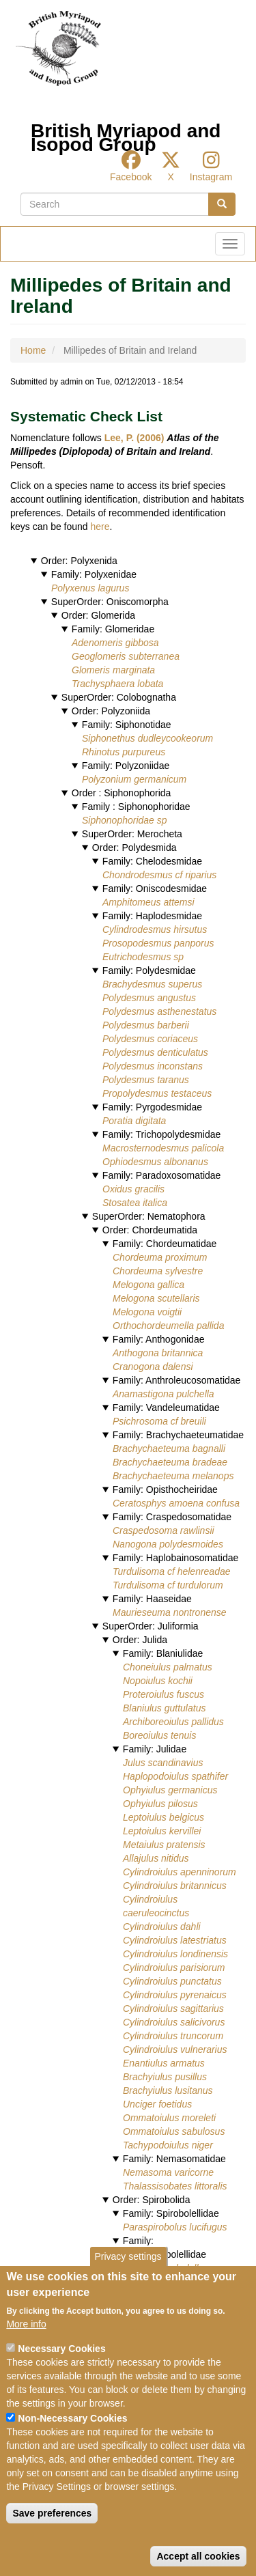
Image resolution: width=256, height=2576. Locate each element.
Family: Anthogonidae (159, 1339)
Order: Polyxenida (79, 560)
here (100, 526)
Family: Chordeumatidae (165, 1243)
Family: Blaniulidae (163, 1653)
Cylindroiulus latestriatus (175, 1940)
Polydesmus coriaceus (150, 1038)
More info (26, 2353)
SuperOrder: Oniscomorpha (110, 601)
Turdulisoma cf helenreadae (172, 1571)
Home (33, 350)
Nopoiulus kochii (158, 1680)
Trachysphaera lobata (117, 683)
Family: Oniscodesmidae (154, 888)
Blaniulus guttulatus (164, 1708)
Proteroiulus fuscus (163, 1694)
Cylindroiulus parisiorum (174, 1967)
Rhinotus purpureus (123, 751)
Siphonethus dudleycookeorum (147, 738)
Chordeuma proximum (160, 1257)
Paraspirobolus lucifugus (175, 2227)
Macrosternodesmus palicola (163, 1148)
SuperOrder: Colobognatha (118, 697)
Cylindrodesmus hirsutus (154, 929)
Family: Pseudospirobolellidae (159, 2247)
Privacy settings (127, 2285)
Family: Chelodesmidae (152, 861)
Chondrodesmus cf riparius (159, 874)
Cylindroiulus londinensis (175, 1953)
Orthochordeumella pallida (168, 1325)
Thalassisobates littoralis (175, 2186)
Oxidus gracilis (133, 1189)
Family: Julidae (154, 1749)
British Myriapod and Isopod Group (126, 134)
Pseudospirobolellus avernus (184, 2268)
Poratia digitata (134, 1120)
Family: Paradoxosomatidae (161, 1175)
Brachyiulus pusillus (165, 2076)
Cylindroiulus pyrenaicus (175, 1994)
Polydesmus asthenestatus (159, 1011)
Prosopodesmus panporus (158, 943)
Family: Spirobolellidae (171, 2213)
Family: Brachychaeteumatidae (178, 1434)
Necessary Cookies (61, 2377)
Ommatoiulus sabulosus (174, 2131)
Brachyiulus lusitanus (168, 2090)
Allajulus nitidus (156, 1858)
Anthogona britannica (158, 1352)
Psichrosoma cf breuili (159, 1421)
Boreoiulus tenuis (159, 1735)
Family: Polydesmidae (149, 970)
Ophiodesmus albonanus (155, 1161)
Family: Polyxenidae (94, 574)
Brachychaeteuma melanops (173, 1475)
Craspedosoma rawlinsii (163, 1530)
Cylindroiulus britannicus (175, 1885)
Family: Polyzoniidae (125, 765)
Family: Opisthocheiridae (165, 1489)
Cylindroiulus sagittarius (173, 2008)
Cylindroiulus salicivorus (174, 2022)
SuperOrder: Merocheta (132, 833)
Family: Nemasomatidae (174, 2158)
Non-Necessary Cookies (72, 2447)
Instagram (211, 176)
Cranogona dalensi (153, 1366)
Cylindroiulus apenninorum (179, 1871)
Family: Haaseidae (152, 1598)
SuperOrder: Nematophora (148, 1216)
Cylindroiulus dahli (162, 1926)
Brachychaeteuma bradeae (170, 1462)
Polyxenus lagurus (90, 588)
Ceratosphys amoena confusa (176, 1503)
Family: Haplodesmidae (152, 915)
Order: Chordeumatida (149, 1229)
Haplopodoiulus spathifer (175, 1776)
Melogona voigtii (147, 1311)
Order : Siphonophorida (121, 792)
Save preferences (51, 2542)
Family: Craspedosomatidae (172, 1516)
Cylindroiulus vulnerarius (175, 2049)
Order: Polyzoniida (111, 710)
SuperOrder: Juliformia (150, 1626)
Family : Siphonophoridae (136, 806)
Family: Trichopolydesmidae (161, 1134)
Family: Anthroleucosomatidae (177, 1380)
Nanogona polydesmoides (168, 1544)
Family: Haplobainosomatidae (175, 1557)
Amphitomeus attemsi (148, 902)
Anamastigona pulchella (163, 1393)
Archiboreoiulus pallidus (173, 1721)
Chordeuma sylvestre (158, 1270)
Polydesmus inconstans (152, 1066)
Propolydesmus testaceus (157, 1093)
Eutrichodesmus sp (143, 956)
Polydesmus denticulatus (155, 1052)
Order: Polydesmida (134, 847)
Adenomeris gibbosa (115, 642)
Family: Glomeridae (113, 629)
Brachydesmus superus (152, 984)
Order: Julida (140, 1639)
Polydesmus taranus (145, 1079)
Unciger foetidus (157, 2104)
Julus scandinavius (163, 1762)
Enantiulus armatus (164, 2063)
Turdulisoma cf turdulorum (168, 1585)
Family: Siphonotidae (126, 724)
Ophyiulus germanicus (170, 1789)
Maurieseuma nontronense (170, 1612)
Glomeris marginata (113, 669)
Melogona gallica (148, 1284)
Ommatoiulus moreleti (169, 2117)
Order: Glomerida (98, 615)
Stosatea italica (134, 1202)
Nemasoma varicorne (168, 2172)
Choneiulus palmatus (167, 1667)
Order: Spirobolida (151, 2199)
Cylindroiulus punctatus (172, 1981)
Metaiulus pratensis (164, 1844)
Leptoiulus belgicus (163, 1817)
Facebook (131, 176)
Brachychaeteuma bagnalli (169, 1448)
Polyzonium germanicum (134, 779)
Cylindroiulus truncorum (173, 2035)
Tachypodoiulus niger (168, 2145)
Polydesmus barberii (145, 1025)
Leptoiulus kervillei (162, 1830)
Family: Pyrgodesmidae (152, 1107)
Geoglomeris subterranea (126, 656)
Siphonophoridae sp (124, 820)
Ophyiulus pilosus (160, 1803)
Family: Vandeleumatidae (166, 1407)
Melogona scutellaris (156, 1298)
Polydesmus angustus (149, 997)
